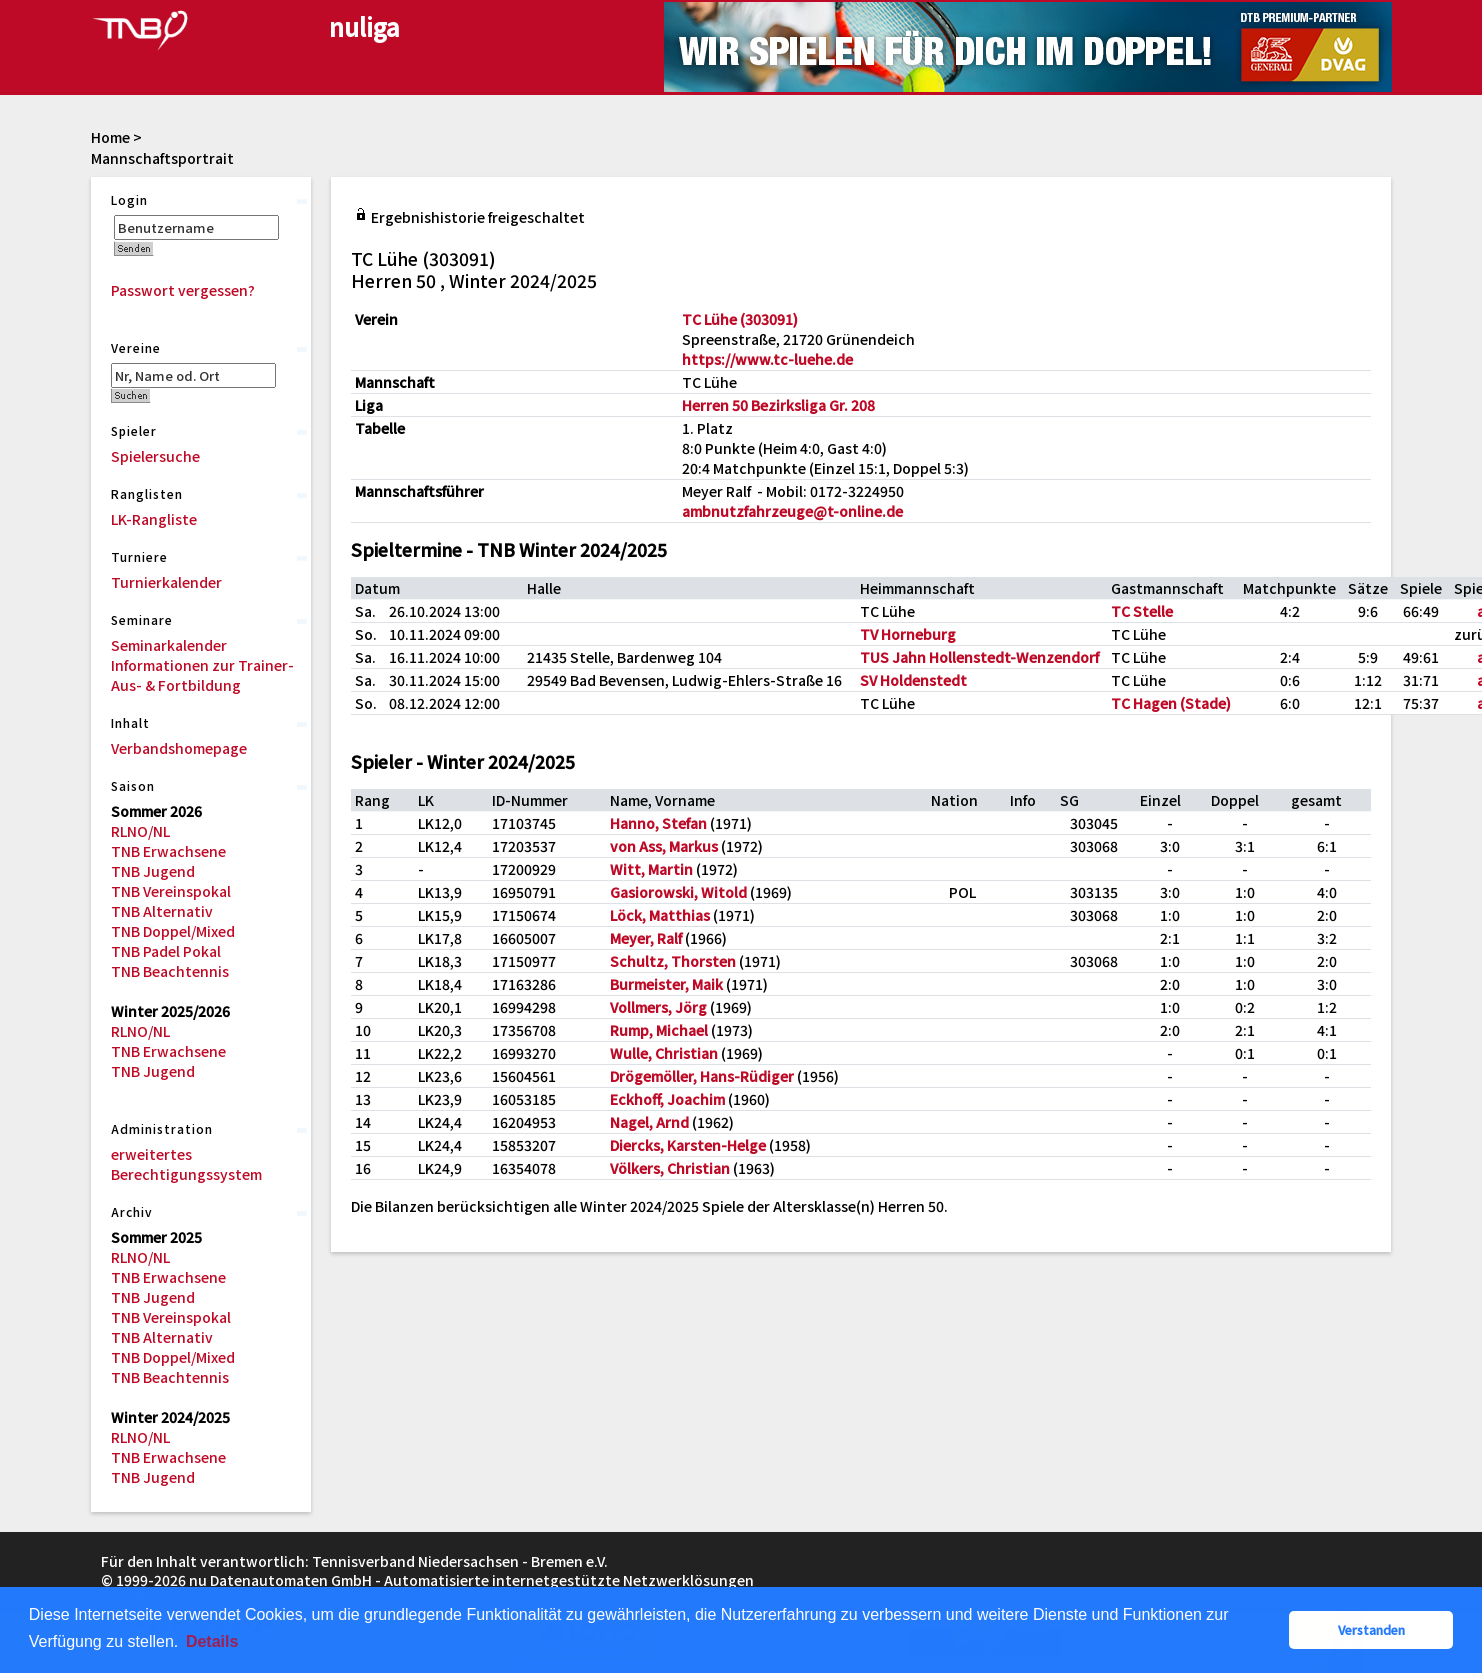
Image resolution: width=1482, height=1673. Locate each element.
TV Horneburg (908, 634)
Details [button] (212, 1641)
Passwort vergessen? (183, 290)
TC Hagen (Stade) (1171, 703)
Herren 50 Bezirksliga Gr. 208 (778, 405)
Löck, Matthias (660, 915)
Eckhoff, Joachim (667, 1099)
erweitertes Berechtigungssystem (186, 1164)
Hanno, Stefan (658, 823)
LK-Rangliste (154, 519)
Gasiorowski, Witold (678, 892)
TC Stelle (1142, 611)
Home (110, 137)
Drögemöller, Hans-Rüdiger (702, 1076)
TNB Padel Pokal (166, 951)
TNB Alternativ (162, 911)
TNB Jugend (153, 871)
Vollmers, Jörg (658, 1007)
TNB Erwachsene (168, 851)
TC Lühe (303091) (740, 319)
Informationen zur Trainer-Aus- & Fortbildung (202, 675)
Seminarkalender (169, 645)
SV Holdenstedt (913, 680)
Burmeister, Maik (666, 984)
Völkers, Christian (670, 1168)
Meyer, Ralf (646, 938)
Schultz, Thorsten (673, 961)
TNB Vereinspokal (171, 891)
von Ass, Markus (664, 846)
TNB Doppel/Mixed (173, 931)
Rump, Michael (659, 1030)
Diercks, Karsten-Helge (688, 1145)
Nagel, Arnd (649, 1122)
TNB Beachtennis (170, 971)
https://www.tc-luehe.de (767, 359)
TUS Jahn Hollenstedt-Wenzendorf (979, 657)
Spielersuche (155, 456)
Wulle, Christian (664, 1053)
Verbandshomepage (179, 748)
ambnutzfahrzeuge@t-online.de (792, 511)
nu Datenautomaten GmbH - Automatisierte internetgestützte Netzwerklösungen (471, 1580)
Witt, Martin (651, 869)
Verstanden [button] (1371, 1629)
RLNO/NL (140, 831)
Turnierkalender (166, 582)
